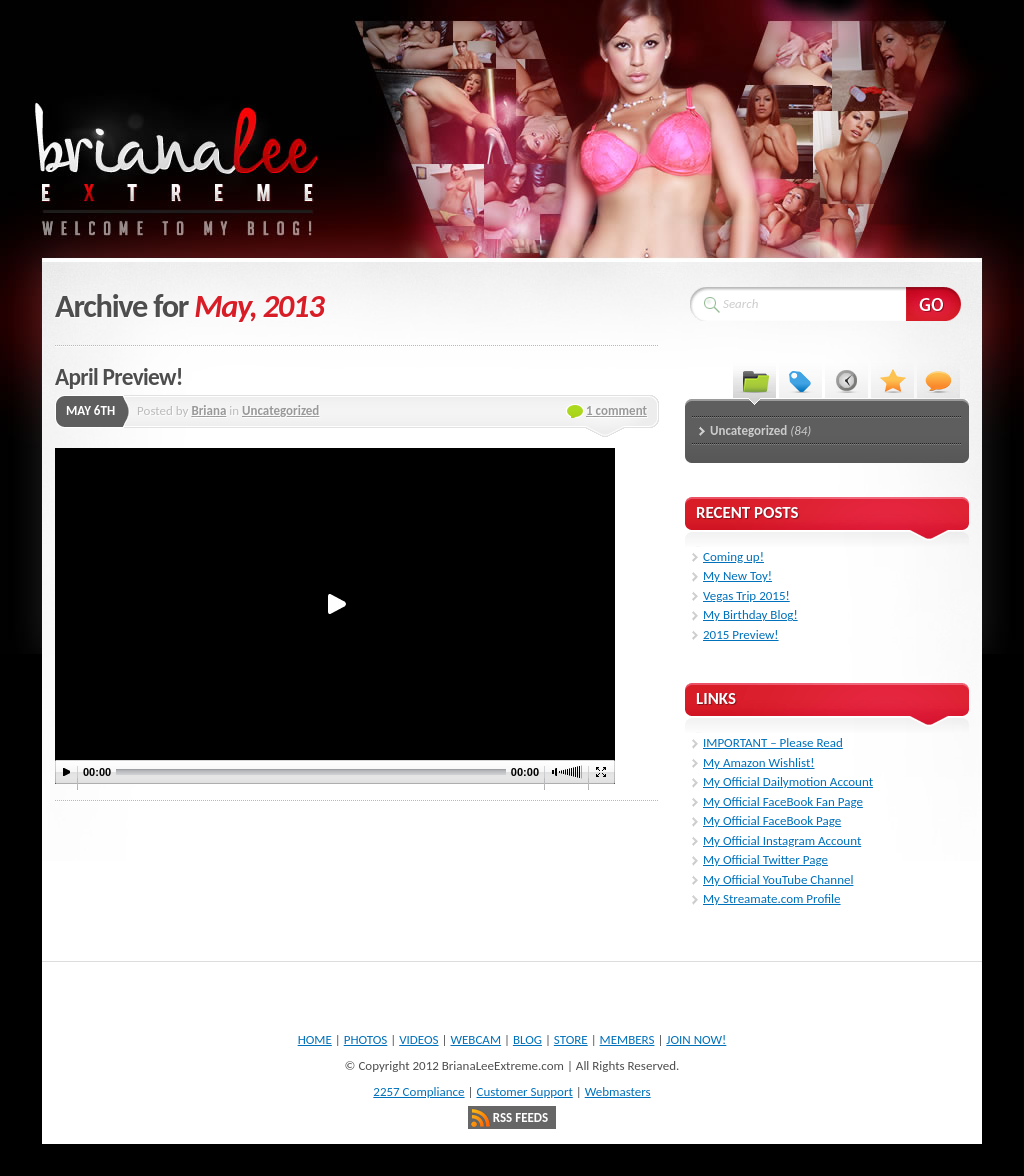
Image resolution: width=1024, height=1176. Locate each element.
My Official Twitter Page (765, 859)
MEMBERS (627, 1039)
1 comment (616, 410)
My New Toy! (737, 575)
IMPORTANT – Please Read (773, 742)
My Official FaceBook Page (772, 820)
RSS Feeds (520, 1117)
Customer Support (524, 1091)
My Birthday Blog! (750, 614)
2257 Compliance (418, 1091)
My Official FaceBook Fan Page (783, 801)
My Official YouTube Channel (778, 879)
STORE (571, 1039)
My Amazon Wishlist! (759, 762)
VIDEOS (418, 1039)
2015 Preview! (741, 634)
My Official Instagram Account (782, 840)
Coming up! (733, 556)
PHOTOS (366, 1039)
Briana (208, 410)
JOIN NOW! (696, 1039)
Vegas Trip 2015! (746, 595)
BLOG (527, 1039)
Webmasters (618, 1091)
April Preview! (119, 377)
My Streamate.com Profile (772, 898)
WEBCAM (475, 1039)
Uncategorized (280, 410)
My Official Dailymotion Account (788, 781)
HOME (315, 1039)
